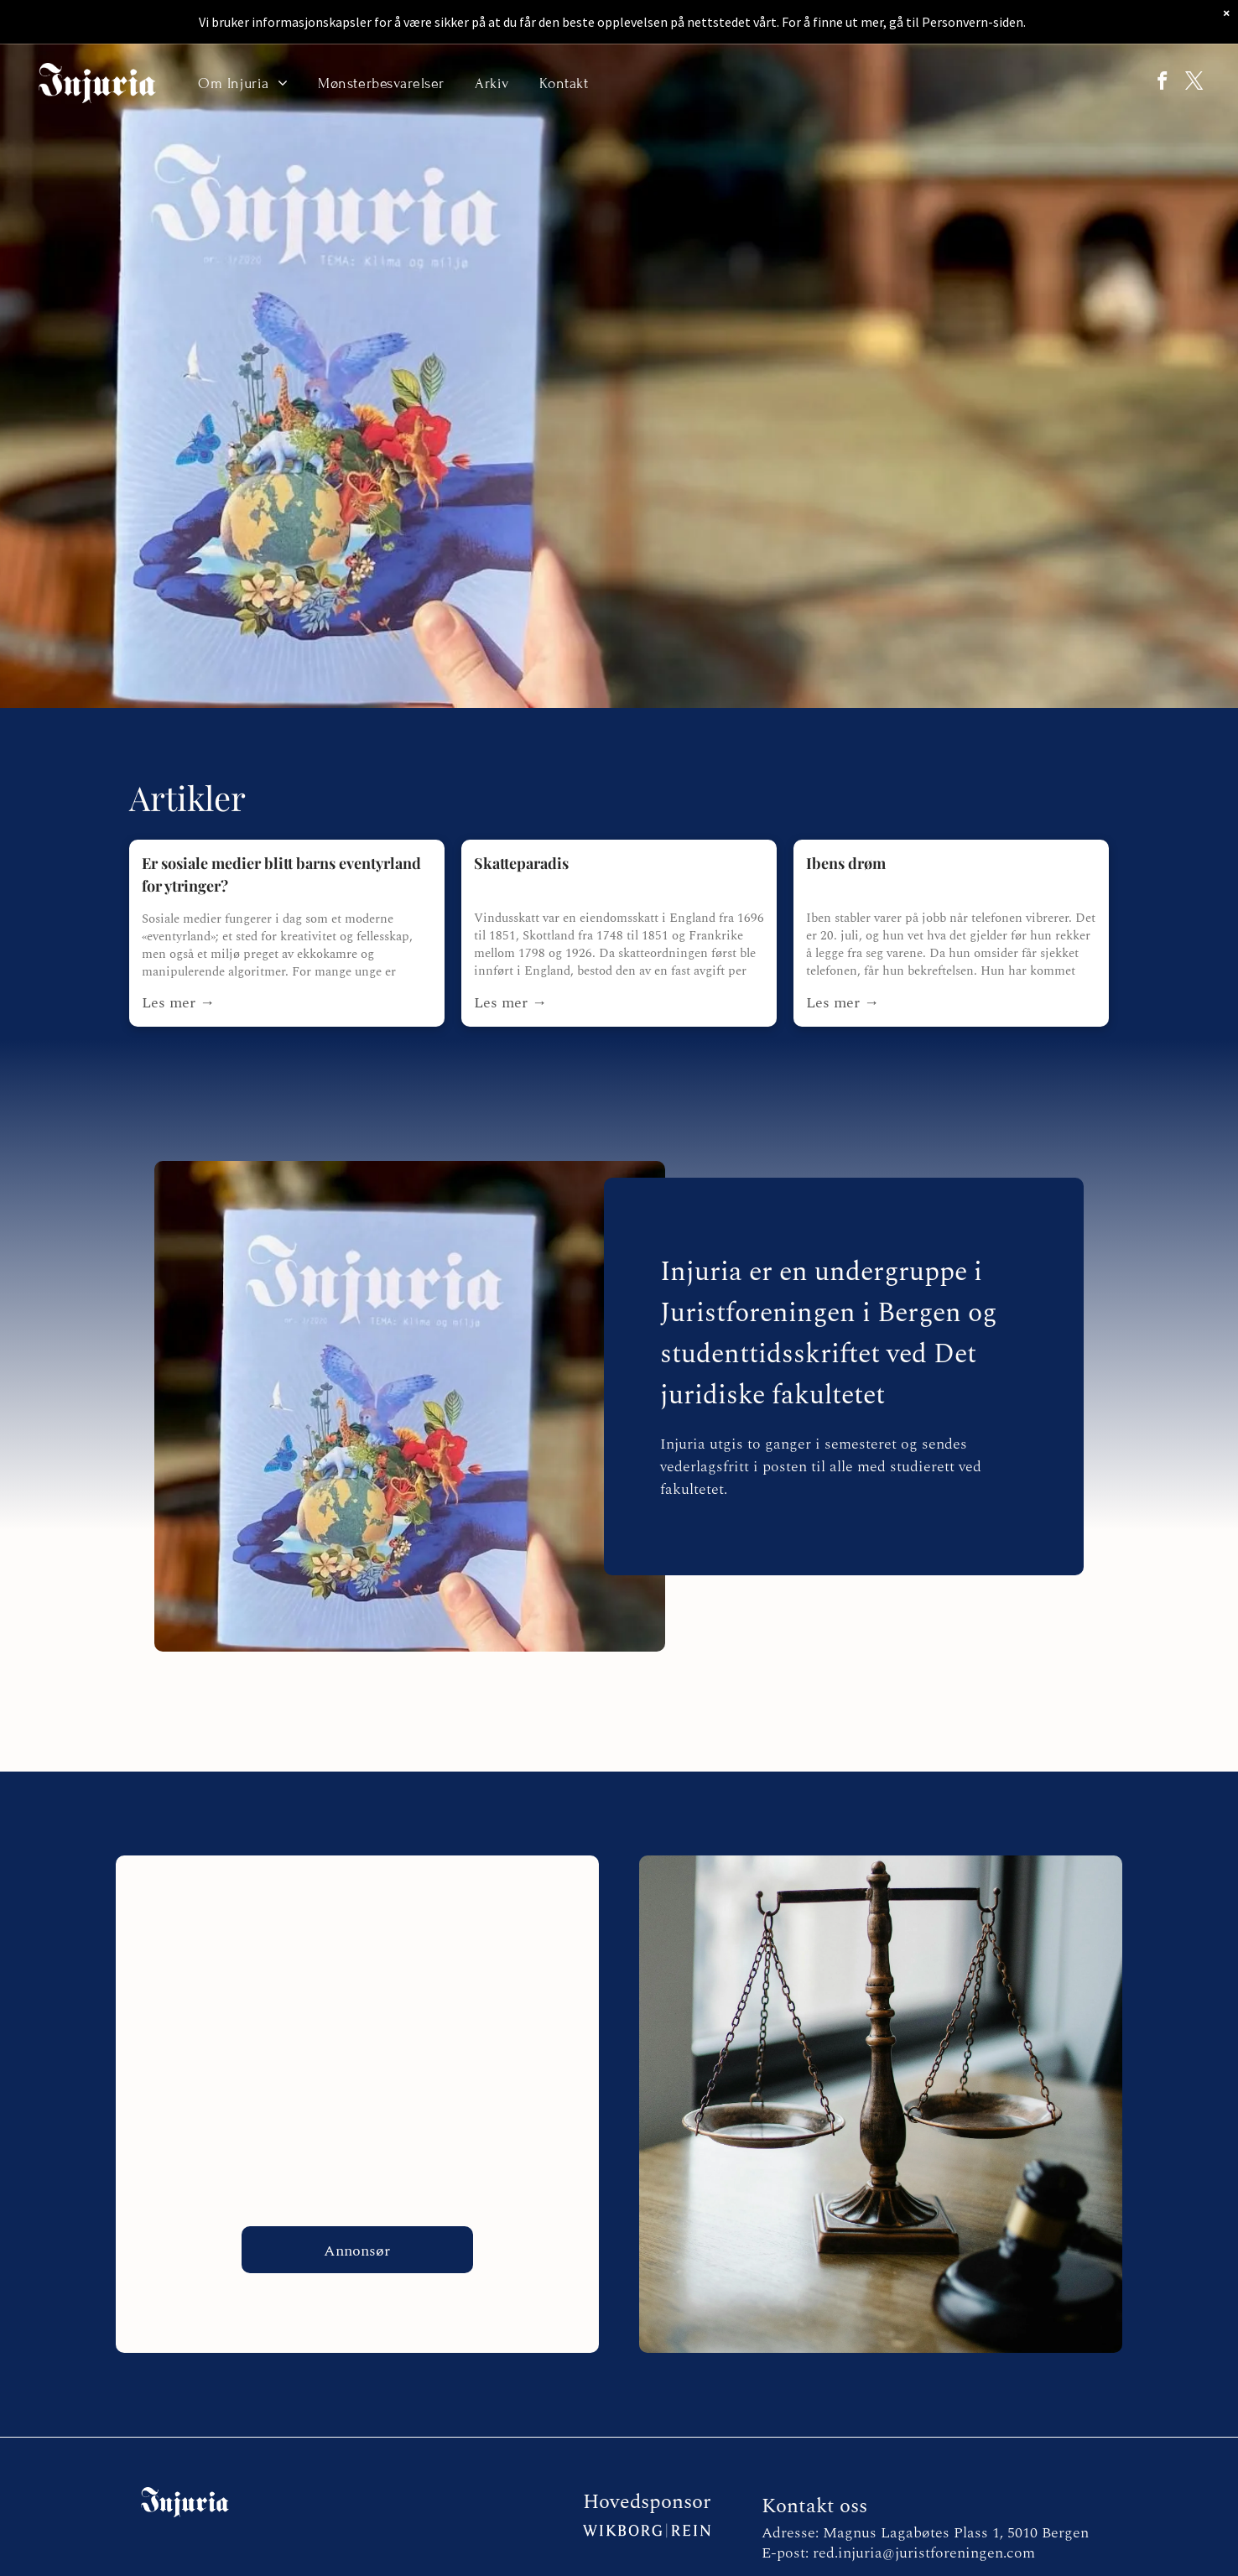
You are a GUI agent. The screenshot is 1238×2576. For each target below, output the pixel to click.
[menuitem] (243, 83)
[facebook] (1148, 83)
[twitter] (1189, 83)
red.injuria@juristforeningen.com (924, 2553)
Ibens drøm (846, 863)
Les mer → (178, 1002)
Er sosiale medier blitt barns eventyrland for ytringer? (281, 874)
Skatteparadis (521, 863)
